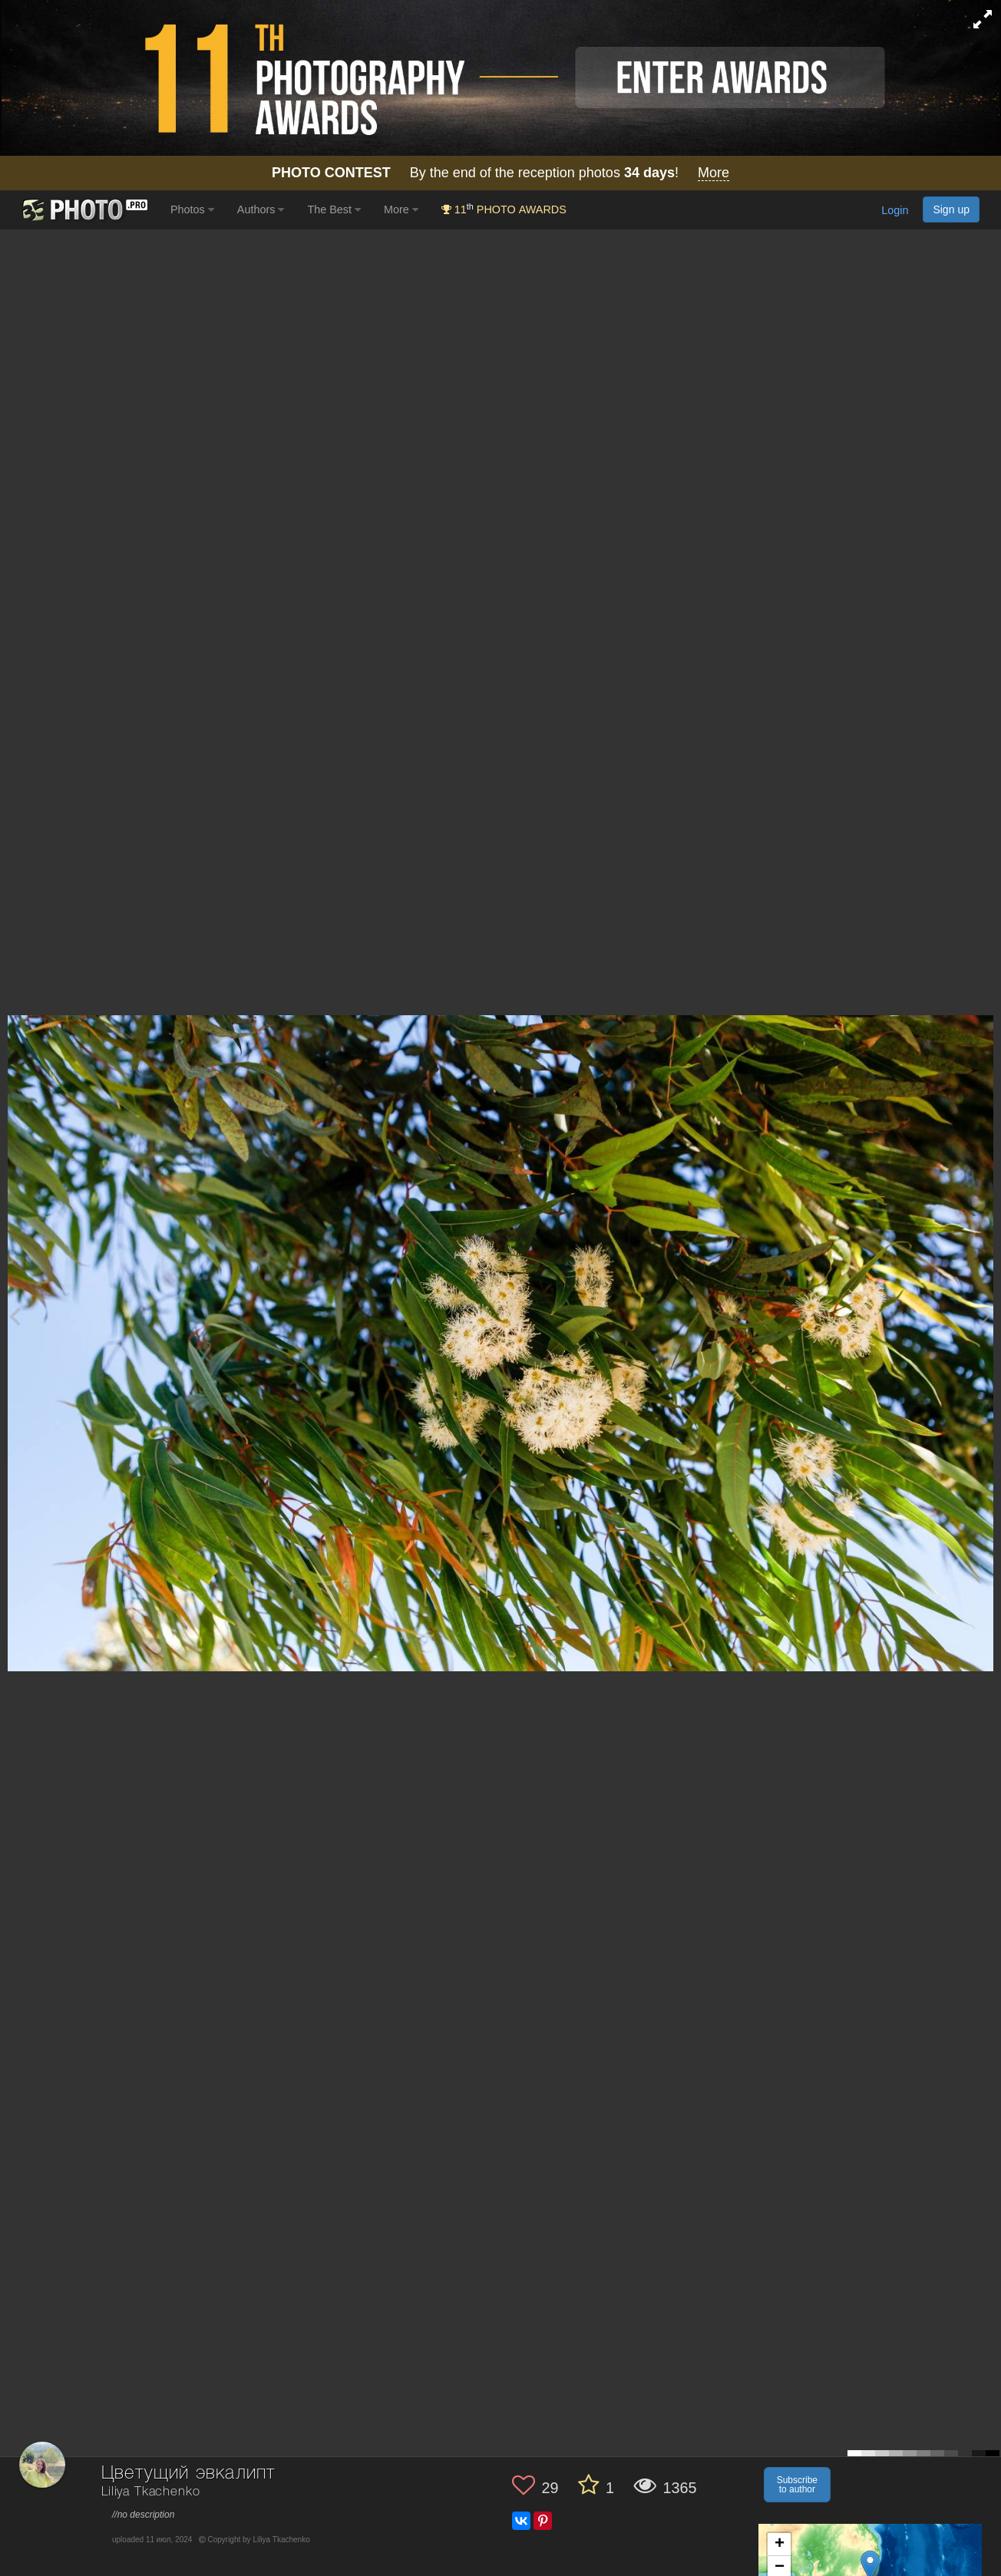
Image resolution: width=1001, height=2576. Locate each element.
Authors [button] (261, 209)
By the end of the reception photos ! (500, 173)
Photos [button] (192, 209)
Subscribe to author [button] (797, 2485)
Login (894, 211)
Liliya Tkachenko (150, 2492)
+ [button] (780, 2544)
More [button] (401, 209)
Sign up (951, 209)
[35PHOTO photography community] (83, 209)
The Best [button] (334, 209)
